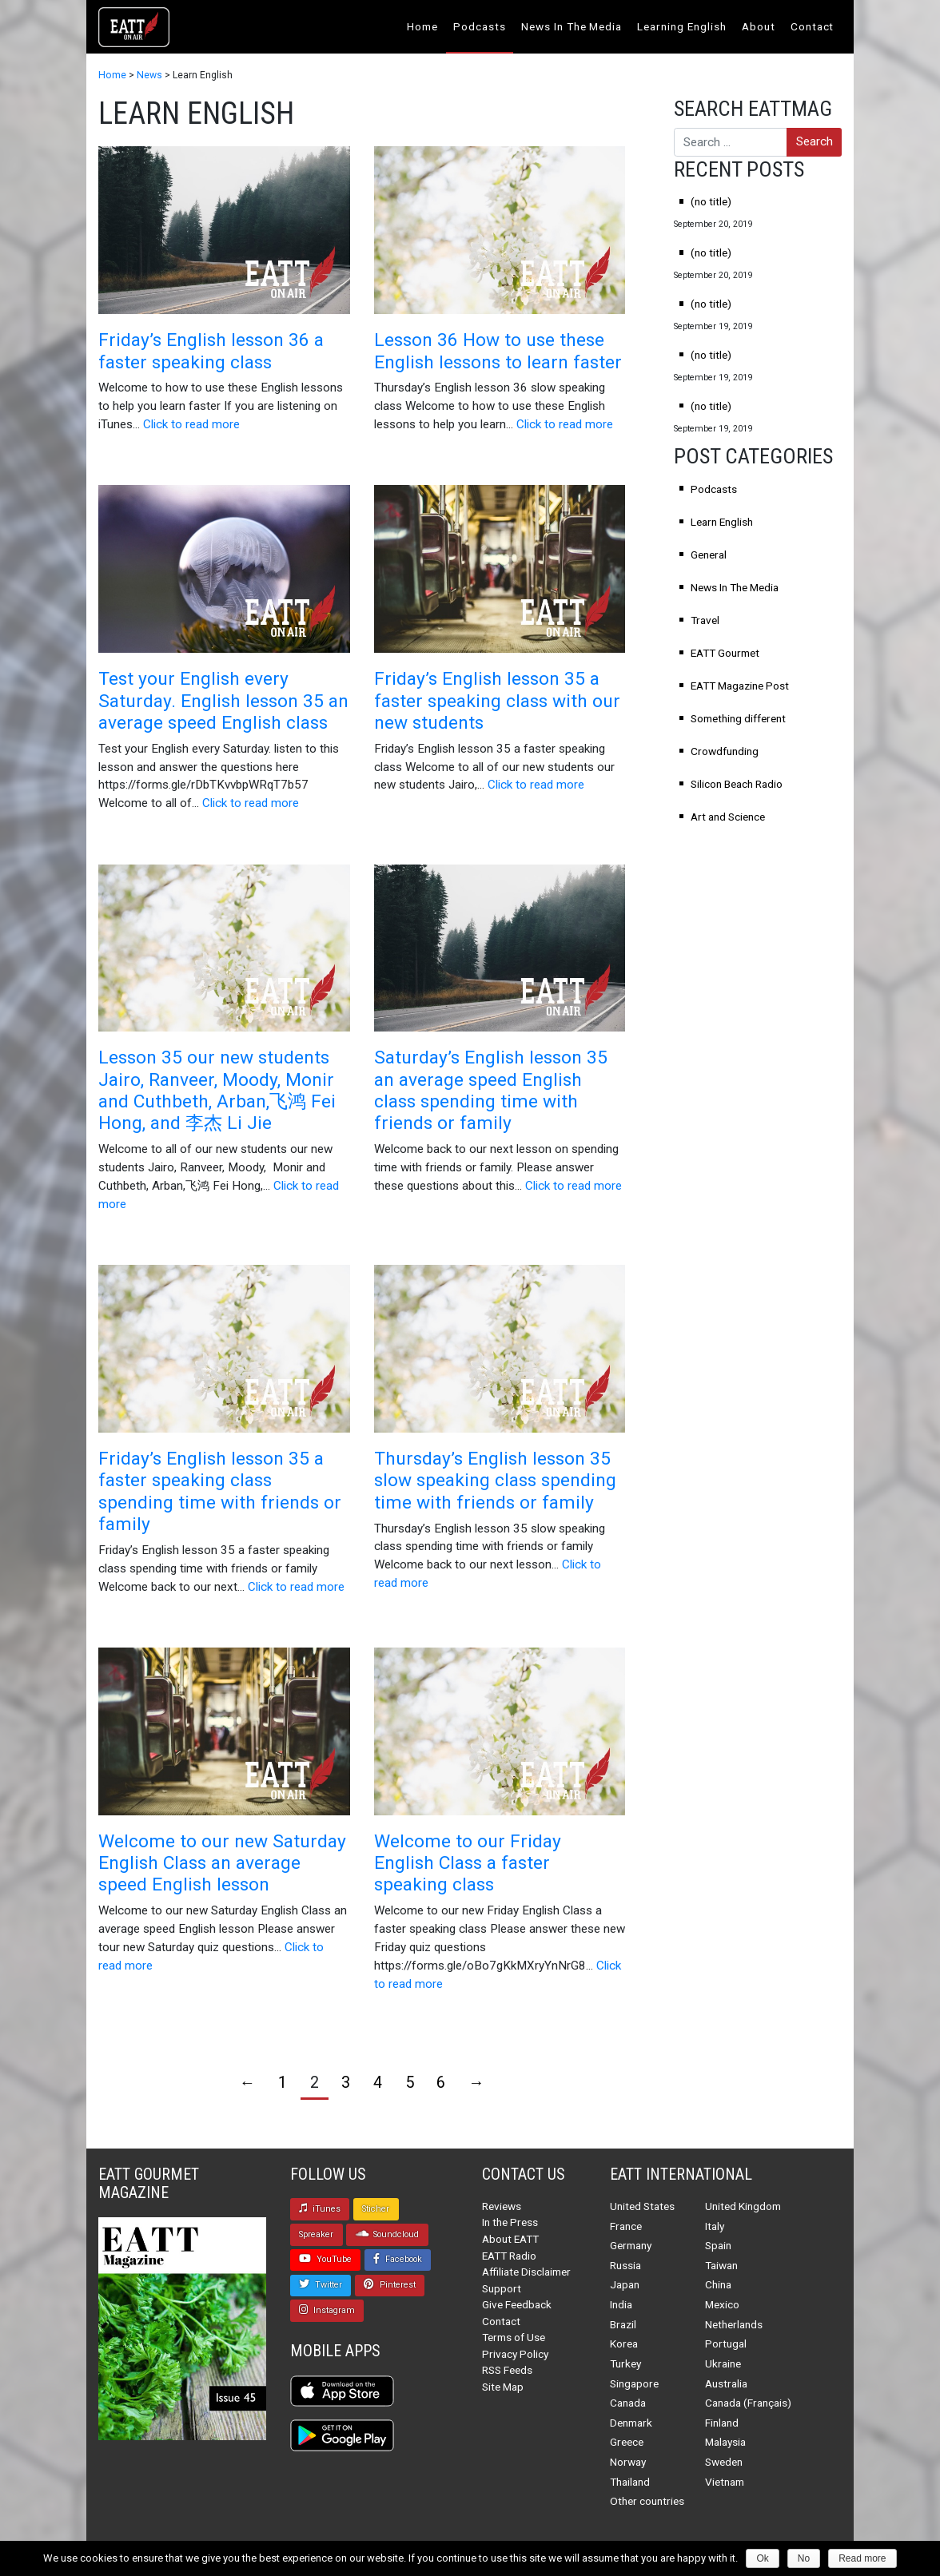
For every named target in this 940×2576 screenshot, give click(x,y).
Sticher (375, 2209)
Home (422, 26)
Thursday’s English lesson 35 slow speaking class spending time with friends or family (495, 1480)
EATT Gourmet (725, 652)
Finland (722, 2422)
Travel (705, 620)
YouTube (325, 2258)
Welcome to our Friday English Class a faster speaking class (467, 1863)
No (804, 2558)
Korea (624, 2343)
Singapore (634, 2383)
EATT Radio (509, 2255)
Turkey (625, 2363)
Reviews (501, 2206)
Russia (625, 2265)
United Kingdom (743, 2206)
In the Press (510, 2222)
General (709, 554)
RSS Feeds (507, 2369)
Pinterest (390, 2284)
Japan (624, 2284)
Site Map (503, 2386)
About (758, 26)
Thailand (630, 2481)
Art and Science (728, 816)
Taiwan (721, 2265)
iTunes (320, 2208)
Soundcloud (388, 2234)
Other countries (647, 2501)
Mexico (722, 2304)
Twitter (320, 2284)
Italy (714, 2226)
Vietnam (724, 2481)
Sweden (724, 2461)
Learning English (681, 26)
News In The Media (571, 26)
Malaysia (725, 2441)
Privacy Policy (515, 2353)
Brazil (623, 2324)
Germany (630, 2245)
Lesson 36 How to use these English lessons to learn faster (498, 350)
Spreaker (316, 2234)
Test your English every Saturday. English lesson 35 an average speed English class (223, 700)
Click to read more (191, 424)
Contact (812, 26)
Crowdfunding (725, 751)
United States (642, 2206)
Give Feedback (517, 2304)
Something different (738, 718)
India (621, 2304)
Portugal (726, 2343)
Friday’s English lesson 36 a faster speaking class (211, 350)
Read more (862, 2558)
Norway (628, 2461)
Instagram (327, 2310)
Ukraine (723, 2363)
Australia (726, 2383)
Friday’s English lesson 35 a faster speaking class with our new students (497, 700)
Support (501, 2288)
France (626, 2226)
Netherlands (734, 2324)
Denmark (631, 2422)
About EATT (510, 2238)
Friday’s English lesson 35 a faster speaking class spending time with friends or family (219, 1491)
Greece (626, 2441)
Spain (718, 2245)
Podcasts (479, 26)
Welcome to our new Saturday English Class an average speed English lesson (222, 1863)
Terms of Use (513, 2337)
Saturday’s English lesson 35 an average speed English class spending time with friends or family (490, 1090)
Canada (628, 2402)
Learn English (722, 521)
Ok (762, 2558)
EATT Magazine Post (740, 685)
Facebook (397, 2258)
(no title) (711, 201)
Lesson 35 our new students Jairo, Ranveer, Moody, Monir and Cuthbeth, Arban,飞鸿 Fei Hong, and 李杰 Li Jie (217, 1090)
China (718, 2284)
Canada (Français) (748, 2402)
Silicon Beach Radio (737, 783)
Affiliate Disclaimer (526, 2271)
